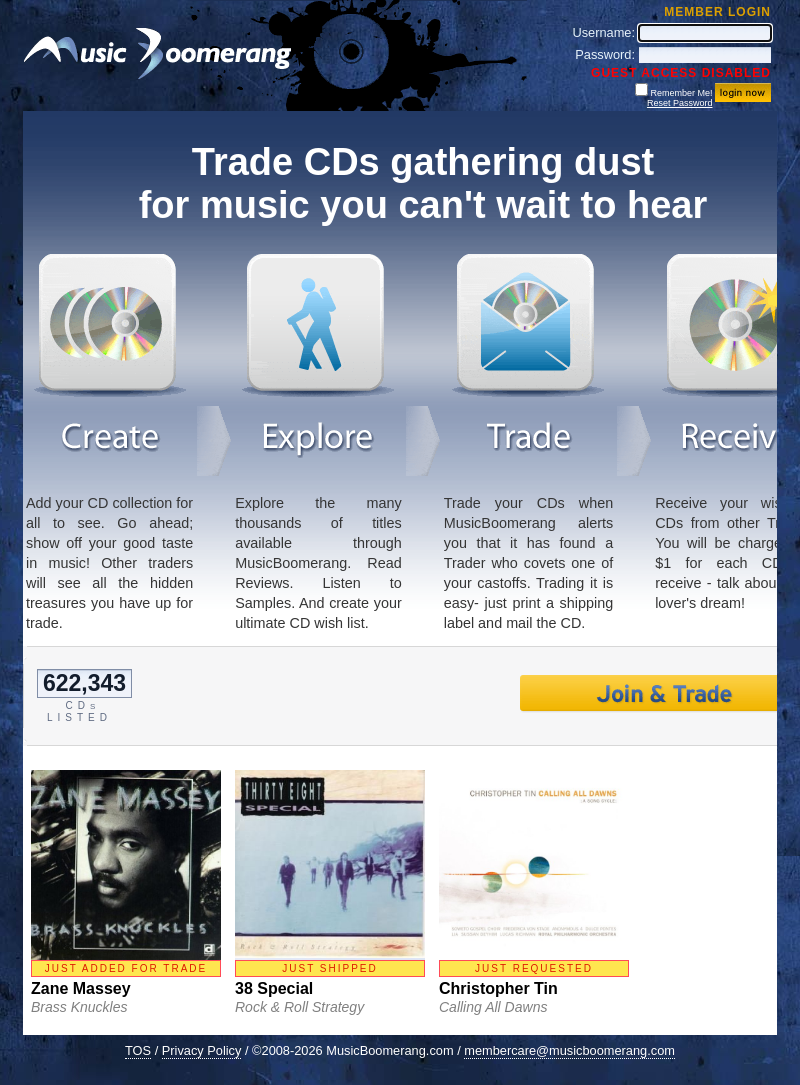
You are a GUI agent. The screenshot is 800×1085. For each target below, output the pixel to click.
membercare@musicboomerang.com (569, 1050)
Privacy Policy (202, 1050)
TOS (138, 1050)
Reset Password (680, 103)
